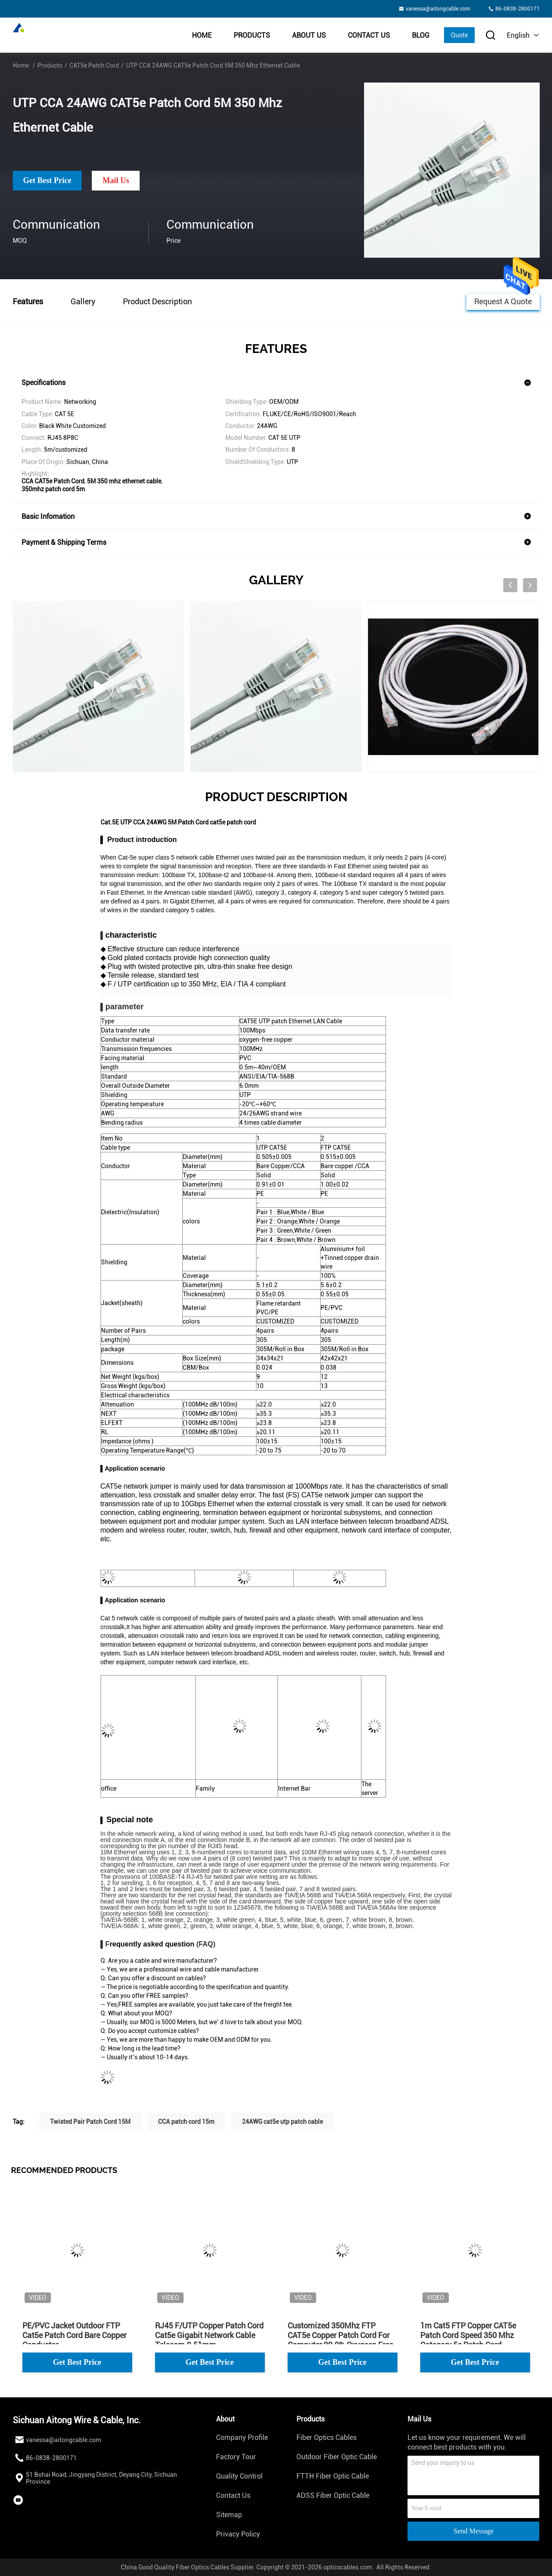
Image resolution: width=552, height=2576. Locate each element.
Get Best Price (47, 180)
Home (202, 35)
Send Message (473, 2531)
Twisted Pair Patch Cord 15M (90, 2121)
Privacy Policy (238, 2534)
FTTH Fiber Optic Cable (332, 2476)
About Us (309, 35)
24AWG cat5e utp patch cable (282, 2121)
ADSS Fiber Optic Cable (332, 2495)
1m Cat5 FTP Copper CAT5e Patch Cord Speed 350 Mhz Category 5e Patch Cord (468, 2335)
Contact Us (369, 35)
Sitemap (229, 2515)
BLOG (420, 35)
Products (252, 35)
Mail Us (115, 180)
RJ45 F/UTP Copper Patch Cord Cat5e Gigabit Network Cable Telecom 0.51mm (209, 2335)
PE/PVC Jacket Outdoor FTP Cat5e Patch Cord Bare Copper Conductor (74, 2335)
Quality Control (239, 2476)
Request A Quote (503, 301)
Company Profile (242, 2437)
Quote (459, 35)
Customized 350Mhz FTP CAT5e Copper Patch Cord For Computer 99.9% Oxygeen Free (340, 2335)
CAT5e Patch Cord (94, 65)
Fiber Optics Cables (326, 2437)
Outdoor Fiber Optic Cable (336, 2457)
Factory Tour (236, 2457)
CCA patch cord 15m (186, 2121)
